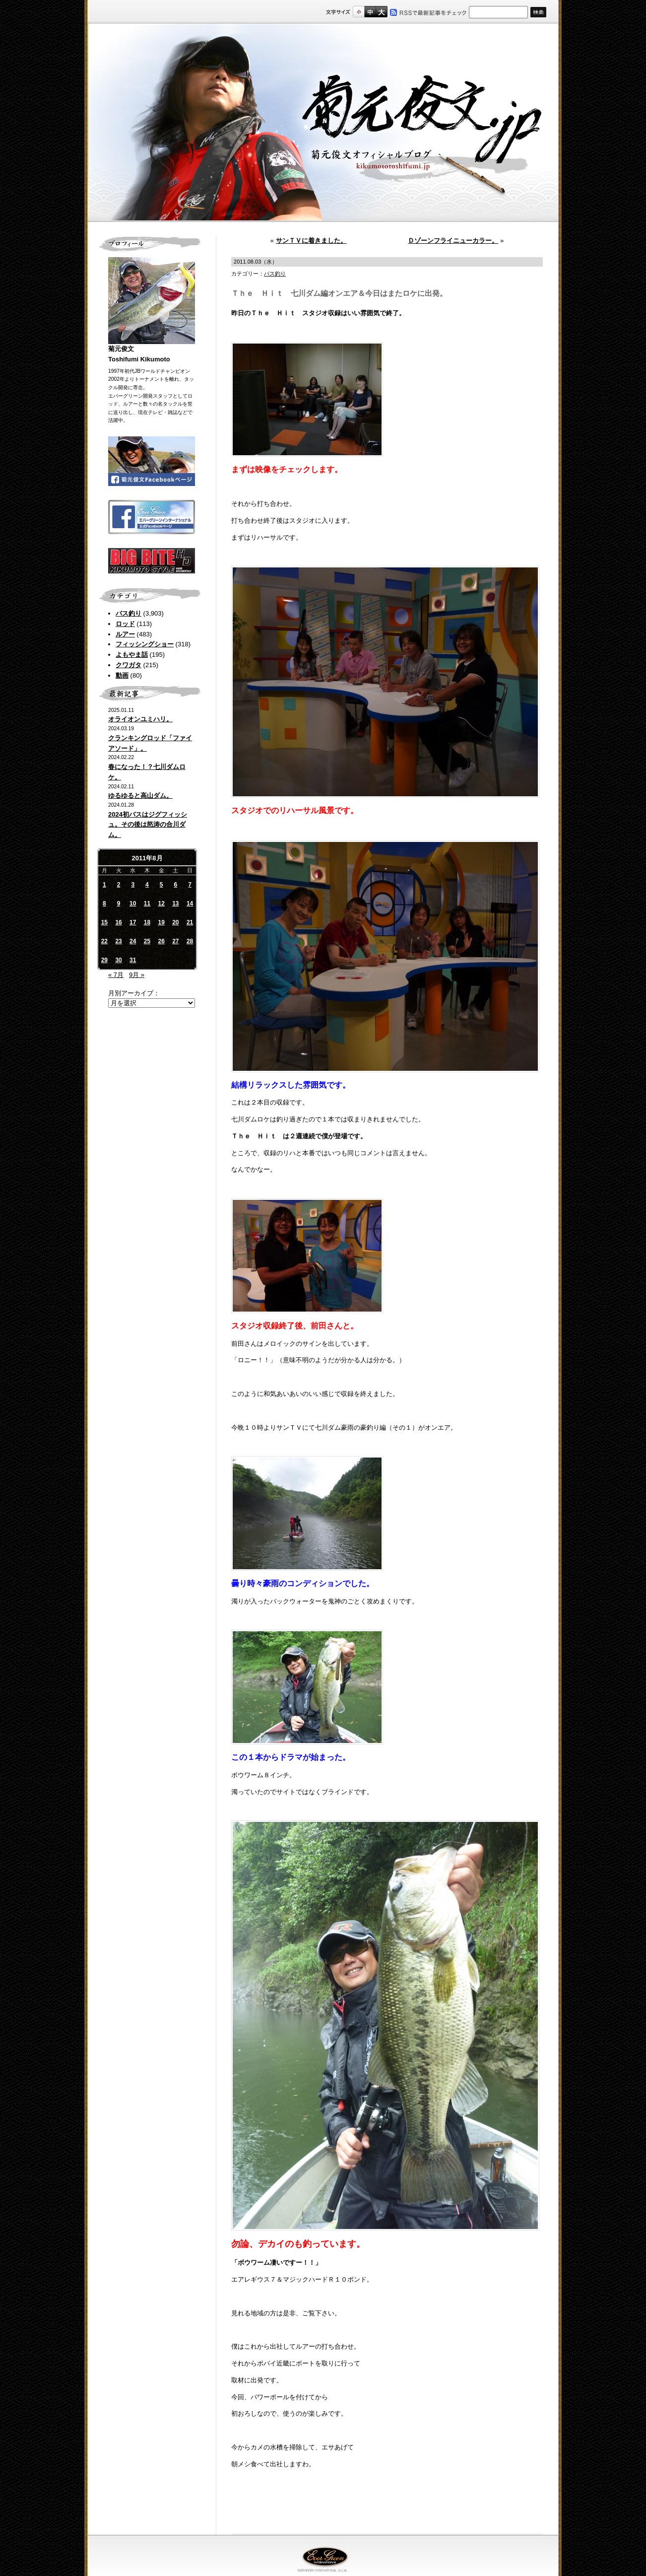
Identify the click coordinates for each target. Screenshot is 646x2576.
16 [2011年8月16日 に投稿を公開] (118, 922)
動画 (122, 675)
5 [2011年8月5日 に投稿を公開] (161, 884)
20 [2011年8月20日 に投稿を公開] (175, 922)
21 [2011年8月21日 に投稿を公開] (190, 922)
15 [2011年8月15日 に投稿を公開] (104, 922)
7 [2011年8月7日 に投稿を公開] (190, 884)
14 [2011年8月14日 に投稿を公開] (190, 903)
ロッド (125, 623)
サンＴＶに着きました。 (311, 240)
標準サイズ (358, 11)
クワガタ (128, 665)
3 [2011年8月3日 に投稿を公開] (132, 884)
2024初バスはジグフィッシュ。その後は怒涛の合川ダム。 (147, 825)
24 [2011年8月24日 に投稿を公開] (132, 941)
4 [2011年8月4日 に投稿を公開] (147, 884)
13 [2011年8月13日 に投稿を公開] (175, 903)
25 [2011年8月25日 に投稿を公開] (147, 941)
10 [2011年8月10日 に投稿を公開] (132, 903)
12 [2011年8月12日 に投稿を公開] (161, 903)
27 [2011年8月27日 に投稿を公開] (175, 941)
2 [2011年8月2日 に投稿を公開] (119, 884)
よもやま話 (132, 654)
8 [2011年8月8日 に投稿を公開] (104, 903)
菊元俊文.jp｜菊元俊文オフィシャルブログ (323, 122)
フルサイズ (381, 11)
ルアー (125, 634)
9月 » (136, 974)
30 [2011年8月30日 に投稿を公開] (118, 960)
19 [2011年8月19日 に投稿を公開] (161, 922)
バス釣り (128, 613)
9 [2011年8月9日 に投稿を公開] (119, 903)
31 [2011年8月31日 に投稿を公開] (132, 960)
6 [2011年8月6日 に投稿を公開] (176, 884)
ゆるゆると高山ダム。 (140, 795)
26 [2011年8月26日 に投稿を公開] (161, 941)
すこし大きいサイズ (370, 11)
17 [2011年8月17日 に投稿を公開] (132, 922)
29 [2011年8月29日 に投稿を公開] (104, 960)
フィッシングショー (145, 644)
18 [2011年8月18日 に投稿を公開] (147, 922)
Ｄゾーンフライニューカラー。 (453, 240)
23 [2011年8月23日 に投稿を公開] (118, 941)
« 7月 (116, 974)
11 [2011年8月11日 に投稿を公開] (147, 903)
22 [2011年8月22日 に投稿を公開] (104, 941)
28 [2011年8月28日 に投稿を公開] (190, 941)
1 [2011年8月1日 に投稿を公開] (104, 884)
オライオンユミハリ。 (140, 719)
